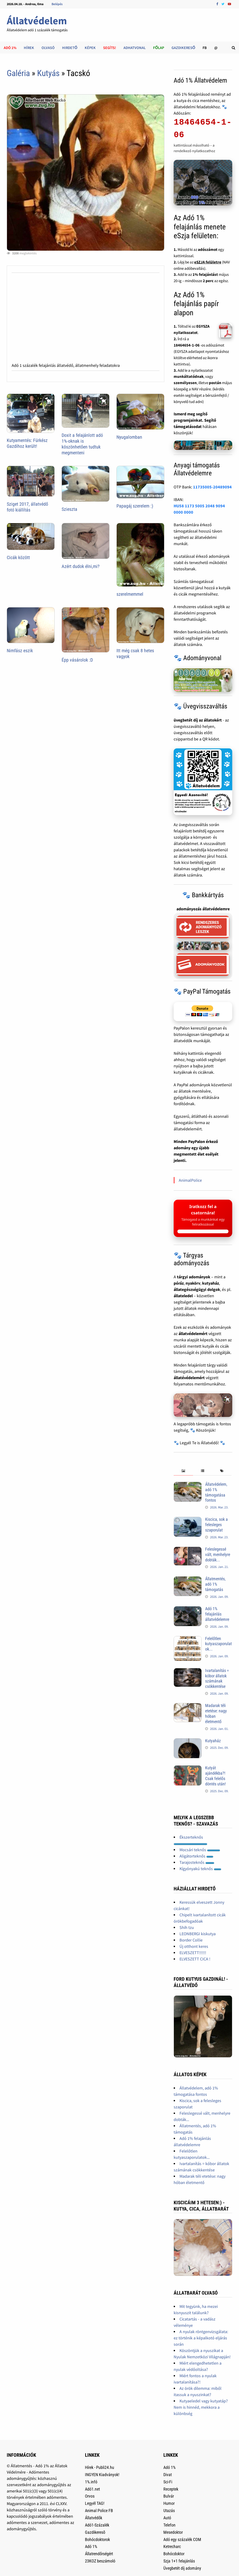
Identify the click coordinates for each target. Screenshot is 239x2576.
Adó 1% (10, 47)
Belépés (57, 4)
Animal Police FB (99, 2510)
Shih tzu (186, 1927)
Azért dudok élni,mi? (80, 566)
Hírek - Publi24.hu (99, 2467)
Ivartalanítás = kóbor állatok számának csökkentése (217, 1678)
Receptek (170, 2489)
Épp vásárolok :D (77, 660)
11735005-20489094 (212, 487)
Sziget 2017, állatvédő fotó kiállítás (27, 507)
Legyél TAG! (94, 2503)
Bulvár (168, 2496)
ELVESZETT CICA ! (194, 1959)
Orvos (90, 2496)
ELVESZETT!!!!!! (192, 1952)
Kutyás (48, 73)
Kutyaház (213, 1740)
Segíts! (109, 47)
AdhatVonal (134, 47)
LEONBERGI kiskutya (197, 1933)
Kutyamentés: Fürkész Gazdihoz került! (27, 443)
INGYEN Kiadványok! (102, 2474)
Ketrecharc (172, 2546)
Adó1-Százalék (97, 2525)
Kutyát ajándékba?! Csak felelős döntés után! (215, 1775)
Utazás (169, 2510)
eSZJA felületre (207, 262)
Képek (90, 47)
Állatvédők (93, 2517)
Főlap (158, 47)
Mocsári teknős (199, 1849)
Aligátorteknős (196, 1856)
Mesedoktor (173, 2532)
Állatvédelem (37, 20)
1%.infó (91, 2481)
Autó (167, 2517)
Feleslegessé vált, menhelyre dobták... (217, 1554)
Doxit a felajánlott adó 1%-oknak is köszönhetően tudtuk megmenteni (82, 444)
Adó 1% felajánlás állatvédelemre (217, 1614)
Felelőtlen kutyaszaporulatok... (218, 1644)
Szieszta (69, 509)
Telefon (169, 2525)
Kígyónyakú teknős (200, 1868)
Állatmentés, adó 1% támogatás (215, 1584)
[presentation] (183, 1471)
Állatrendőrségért (99, 2553)
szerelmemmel (129, 594)
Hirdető (69, 47)
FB (205, 47)
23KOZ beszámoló (100, 2560)
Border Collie (191, 1940)
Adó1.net (92, 2489)
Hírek (29, 47)
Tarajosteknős (196, 1862)
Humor (169, 2503)
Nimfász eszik (20, 650)
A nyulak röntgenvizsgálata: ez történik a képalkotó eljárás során (201, 2338)
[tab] (183, 1471)
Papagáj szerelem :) (134, 506)
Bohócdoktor (173, 2553)
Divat (167, 2474)
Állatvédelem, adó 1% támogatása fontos (216, 1492)
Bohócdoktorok (97, 2539)
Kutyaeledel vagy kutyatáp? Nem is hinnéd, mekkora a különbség (201, 2407)
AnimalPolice (190, 1180)
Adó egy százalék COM (182, 2539)
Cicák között (18, 557)
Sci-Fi (167, 2481)
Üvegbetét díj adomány (182, 2568)
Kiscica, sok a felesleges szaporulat (216, 1524)
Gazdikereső (183, 47)
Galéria (18, 73)
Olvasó (48, 47)
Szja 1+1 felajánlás (179, 2560)
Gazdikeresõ (95, 2532)
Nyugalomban (129, 437)
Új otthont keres (193, 1946)
